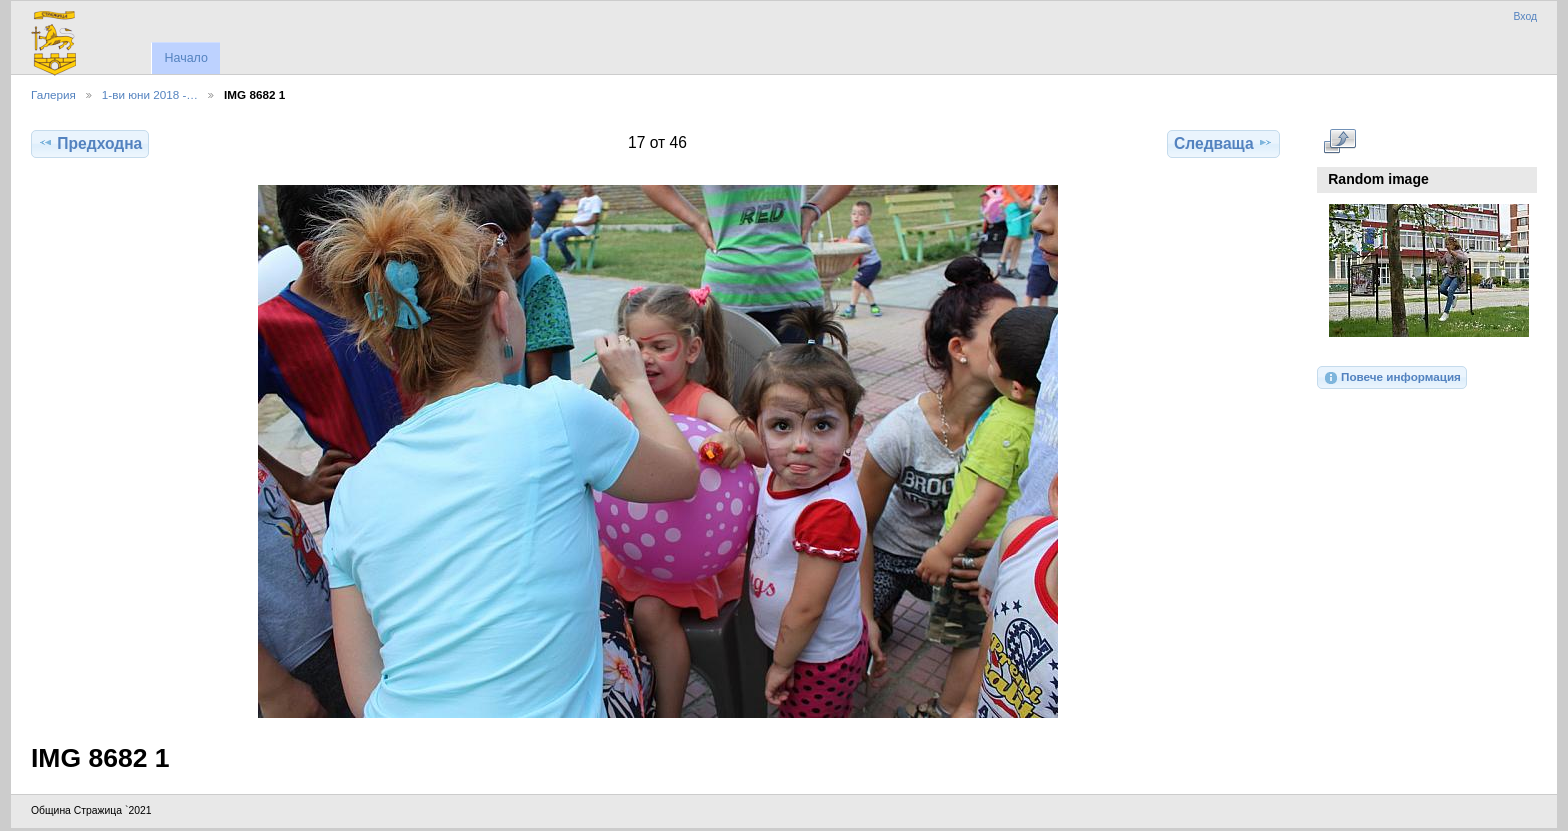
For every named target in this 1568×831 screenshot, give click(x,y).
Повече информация (1392, 378)
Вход (1525, 16)
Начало (185, 58)
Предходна (90, 143)
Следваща (1223, 143)
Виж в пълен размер (1339, 141)
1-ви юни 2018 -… (150, 94)
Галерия (53, 94)
